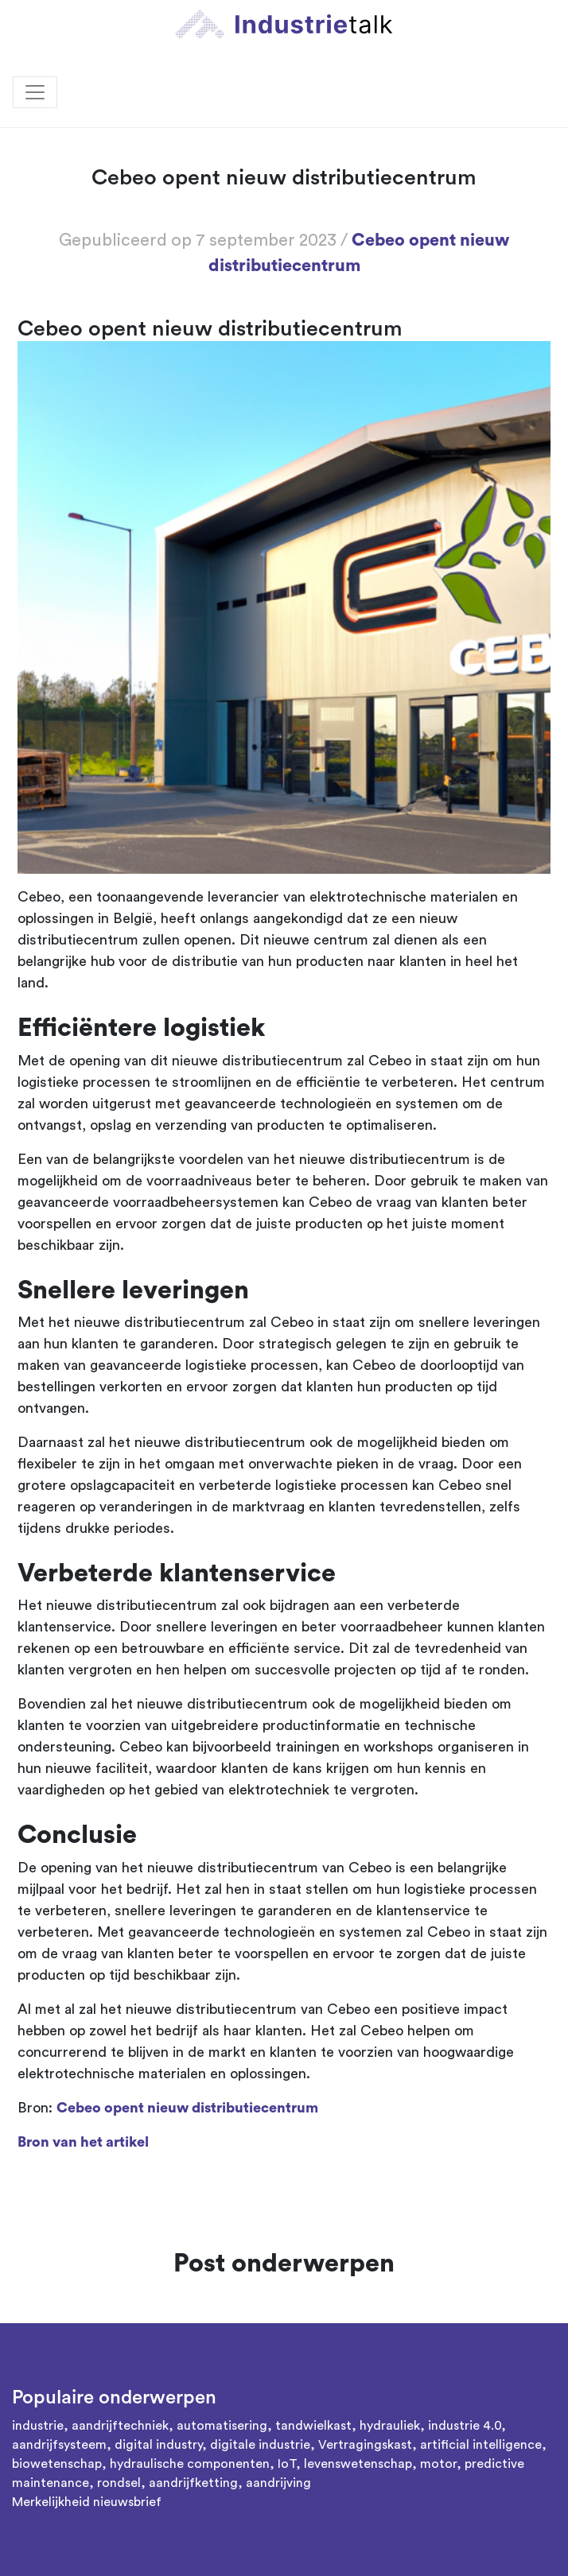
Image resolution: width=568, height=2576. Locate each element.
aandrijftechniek (120, 2425)
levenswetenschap (358, 2464)
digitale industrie (260, 2444)
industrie (38, 2425)
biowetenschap (57, 2464)
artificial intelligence (481, 2444)
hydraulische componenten (190, 2464)
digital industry (158, 2444)
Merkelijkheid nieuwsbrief (86, 2502)
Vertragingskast (365, 2444)
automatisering (222, 2425)
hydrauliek (390, 2425)
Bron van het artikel (83, 2142)
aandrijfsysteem (59, 2444)
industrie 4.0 (464, 2425)
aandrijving (278, 2483)
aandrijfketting (193, 2483)
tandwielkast (313, 2425)
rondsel (119, 2483)
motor (438, 2464)
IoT (287, 2464)
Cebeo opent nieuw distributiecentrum (187, 2108)
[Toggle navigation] (35, 92)
